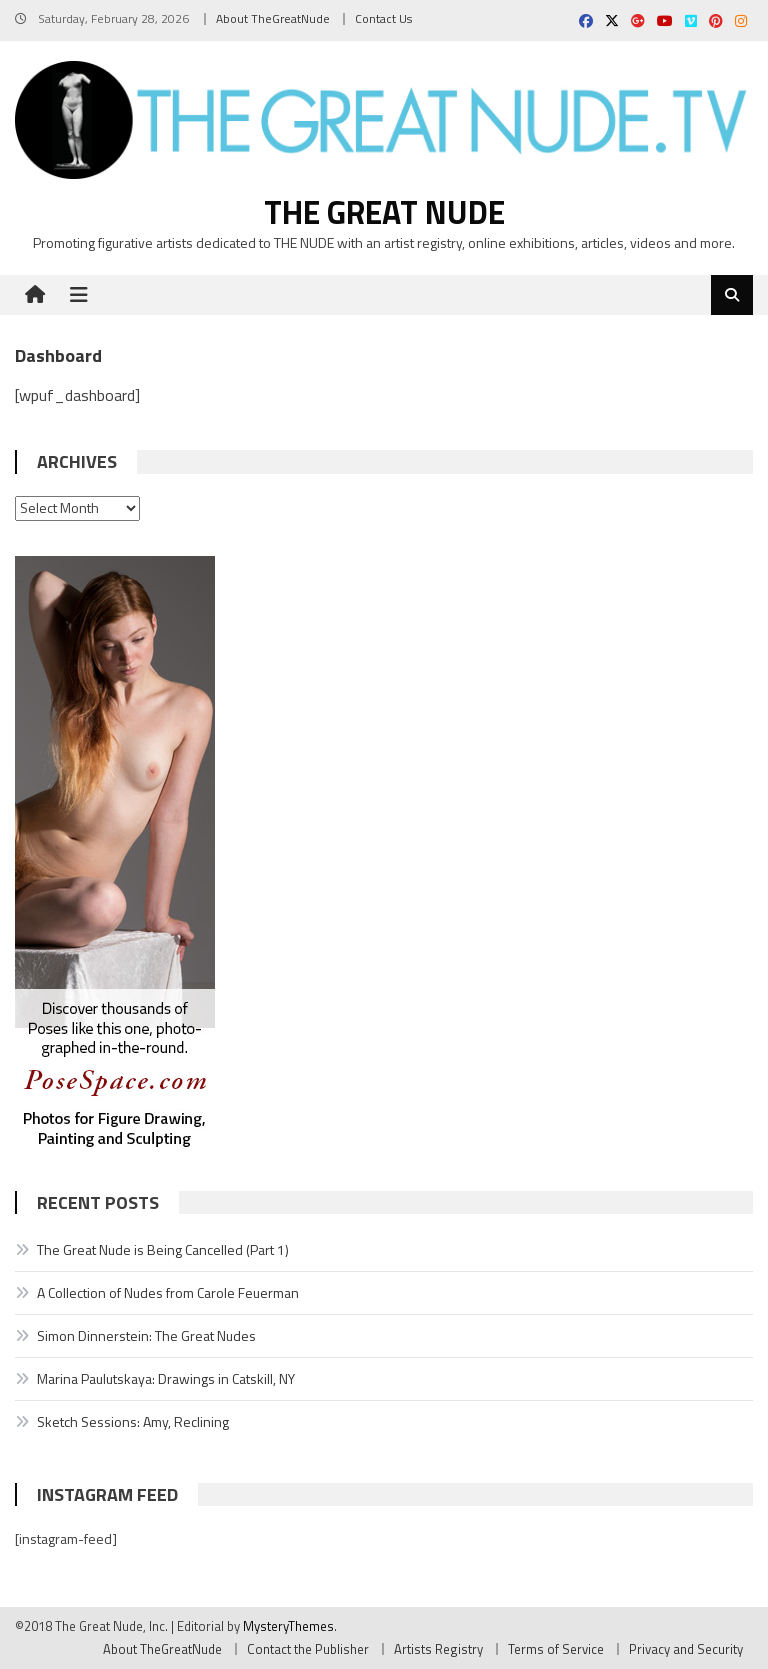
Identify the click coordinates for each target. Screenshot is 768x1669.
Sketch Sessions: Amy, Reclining (133, 1421)
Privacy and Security (686, 1649)
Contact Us (383, 18)
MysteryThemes (288, 1626)
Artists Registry (438, 1649)
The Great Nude (384, 212)
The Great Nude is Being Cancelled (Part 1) (163, 1249)
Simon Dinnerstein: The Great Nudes (146, 1335)
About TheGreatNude (273, 18)
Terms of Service (556, 1649)
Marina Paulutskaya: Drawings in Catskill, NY (166, 1378)
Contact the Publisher (308, 1649)
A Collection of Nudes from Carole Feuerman (168, 1292)
